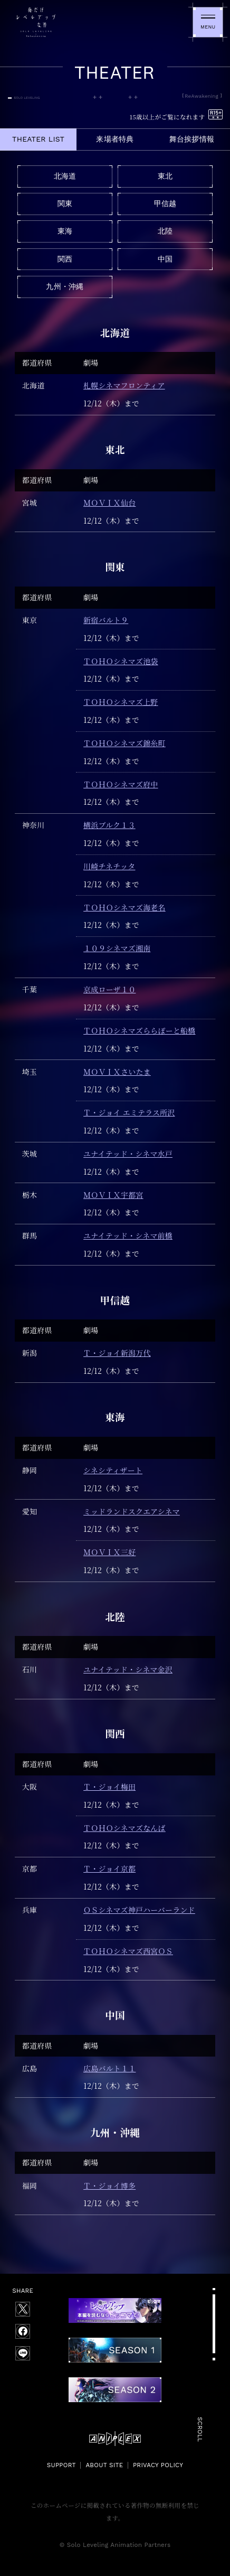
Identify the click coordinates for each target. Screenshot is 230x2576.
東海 (65, 231)
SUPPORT (61, 2465)
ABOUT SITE (104, 2465)
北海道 (65, 176)
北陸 (165, 231)
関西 (65, 259)
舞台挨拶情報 (192, 139)
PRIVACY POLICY (158, 2465)
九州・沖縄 (64, 286)
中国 (165, 259)
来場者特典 (114, 139)
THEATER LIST (38, 139)
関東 (65, 203)
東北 (165, 176)
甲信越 (165, 203)
